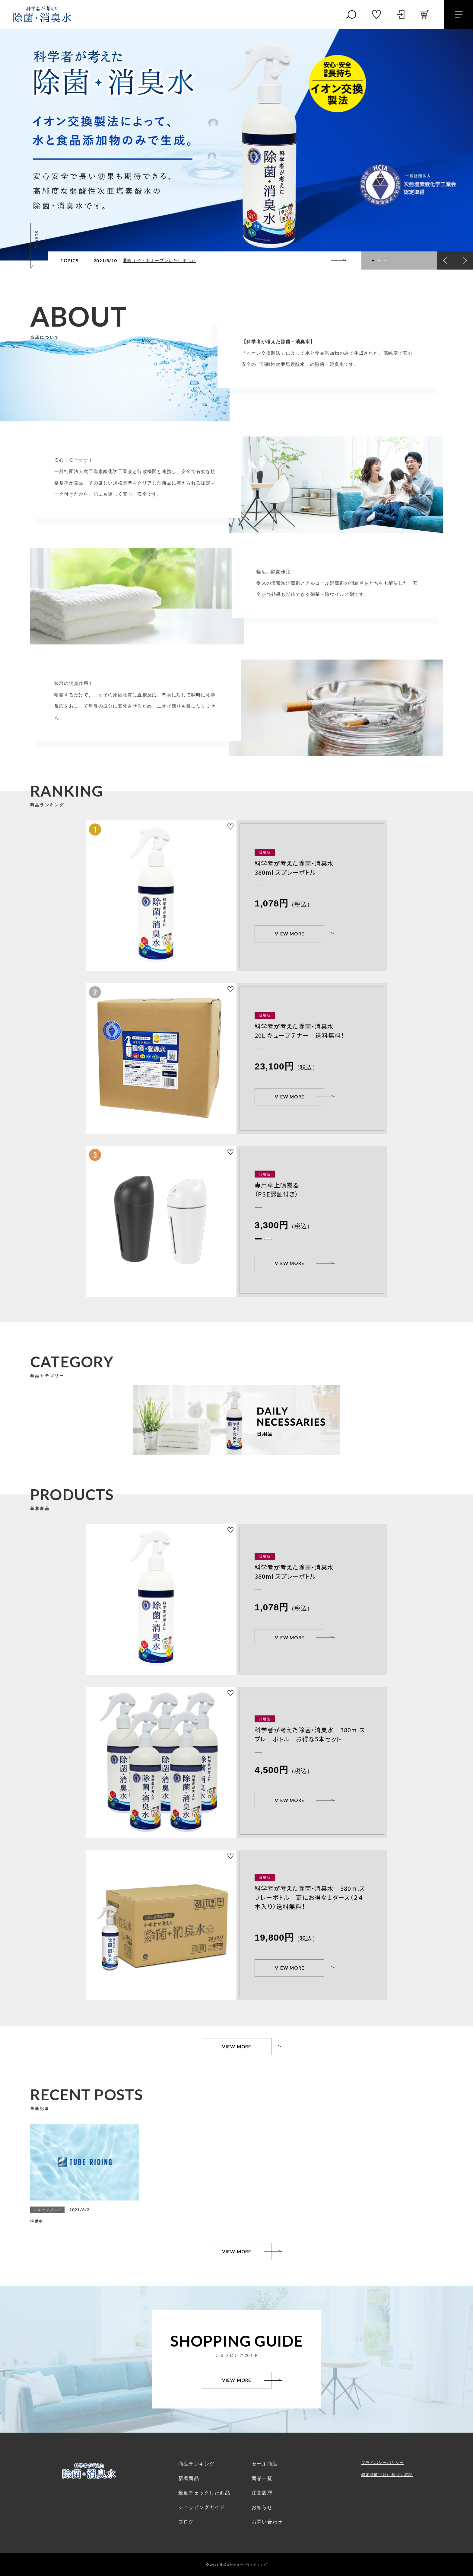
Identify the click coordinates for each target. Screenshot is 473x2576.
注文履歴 (262, 2492)
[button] (373, 260)
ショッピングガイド (201, 2507)
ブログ (186, 2521)
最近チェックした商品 (204, 2492)
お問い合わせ (267, 2521)
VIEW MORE (289, 933)
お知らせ (262, 2507)
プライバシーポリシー (382, 2462)
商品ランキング (196, 2463)
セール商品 (265, 2463)
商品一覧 (262, 2478)
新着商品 (188, 2478)
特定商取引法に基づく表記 (387, 2474)
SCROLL (36, 239)
